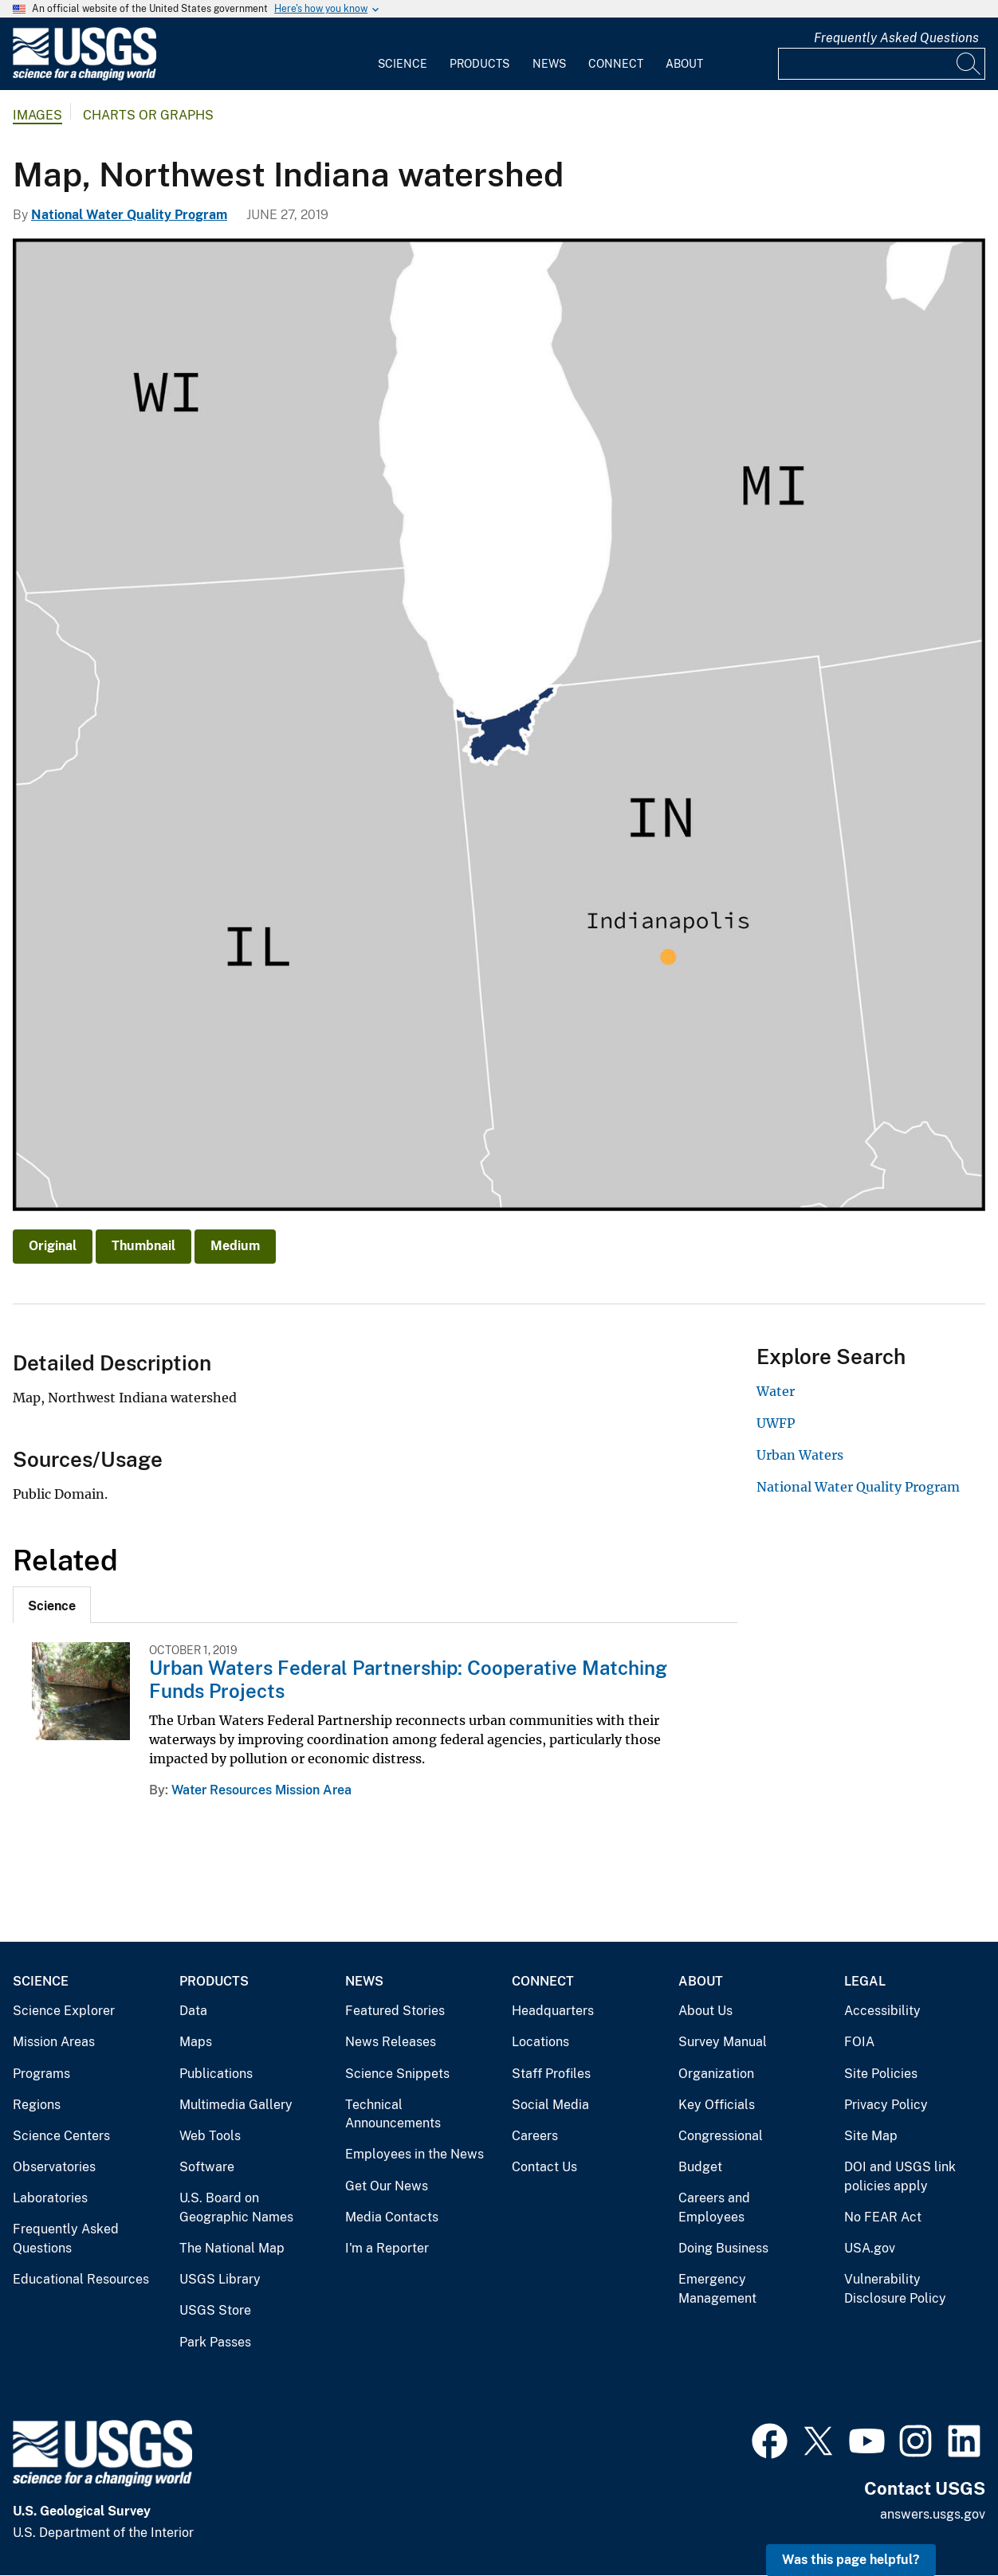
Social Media (550, 2104)
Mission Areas (54, 2041)
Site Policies (880, 2073)
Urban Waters (799, 1455)
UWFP (775, 1423)
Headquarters (553, 2010)
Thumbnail (143, 1245)
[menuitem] (402, 54)
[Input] (881, 64)
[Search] (969, 64)
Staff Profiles (551, 2073)
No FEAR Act (882, 2217)
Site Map (871, 2135)
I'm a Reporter (387, 2248)
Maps (195, 2041)
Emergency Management (717, 2289)
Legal (865, 1981)
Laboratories (50, 2197)
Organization (716, 2073)
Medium (235, 1245)
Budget (700, 2166)
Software (206, 2166)
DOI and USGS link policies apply (900, 2176)
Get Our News (386, 2186)
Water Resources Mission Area (261, 1790)
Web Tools (210, 2135)
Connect (615, 63)
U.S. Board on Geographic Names (236, 2207)
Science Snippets (397, 2073)
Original (53, 1245)
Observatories (54, 2166)
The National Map (232, 2248)
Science (402, 63)
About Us (705, 2010)
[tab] (52, 1604)
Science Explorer (64, 2010)
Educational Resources (81, 2279)
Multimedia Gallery (236, 2104)
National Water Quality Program (129, 214)
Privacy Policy (886, 2104)
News (549, 63)
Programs (41, 2073)
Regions (37, 2104)
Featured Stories (395, 2010)
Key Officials (716, 2104)
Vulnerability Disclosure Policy (895, 2289)
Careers (535, 2135)
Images (37, 115)
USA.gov (869, 2248)
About (684, 63)
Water (775, 1391)
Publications (216, 2073)
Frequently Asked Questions (896, 37)
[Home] (84, 76)
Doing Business (723, 2248)
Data (193, 2010)
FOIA (859, 2041)
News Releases (390, 2041)
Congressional (720, 2135)
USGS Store (215, 2310)
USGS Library (220, 2279)
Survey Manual (722, 2041)
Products (479, 63)
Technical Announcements (393, 2114)
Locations (540, 2041)
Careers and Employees (714, 2207)
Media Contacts (391, 2217)
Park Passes (215, 2342)
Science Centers (61, 2135)
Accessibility (882, 2010)
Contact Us (544, 2166)
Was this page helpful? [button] (851, 2559)
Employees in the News (414, 2154)
